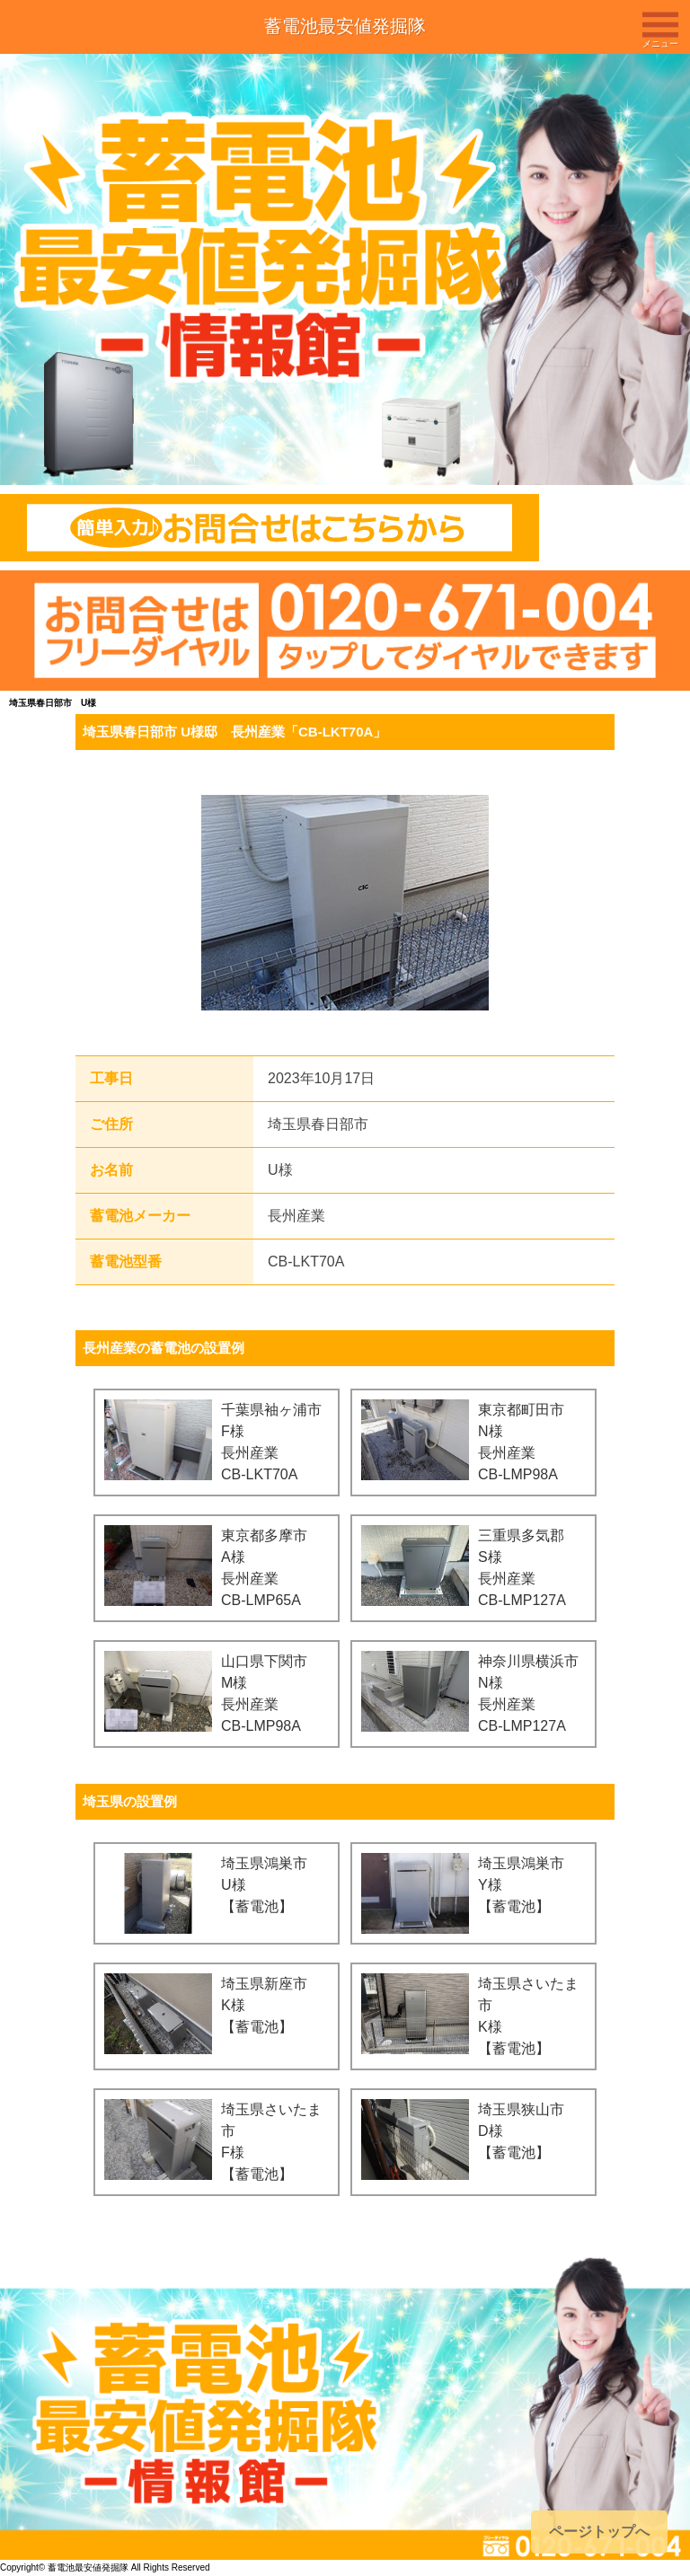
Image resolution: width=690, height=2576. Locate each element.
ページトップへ (599, 2531)
